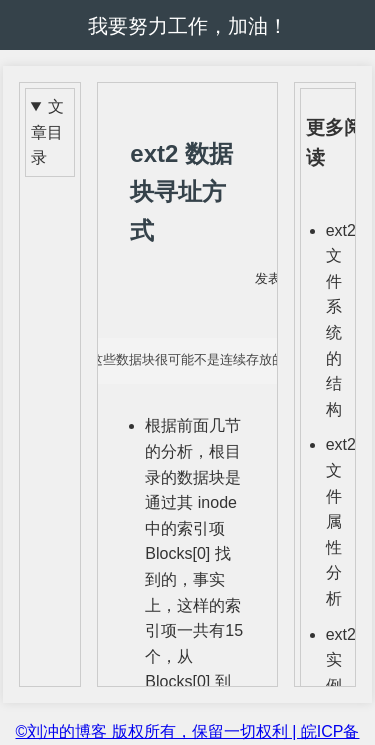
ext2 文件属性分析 (341, 521)
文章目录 (47, 132)
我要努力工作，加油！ (188, 26)
